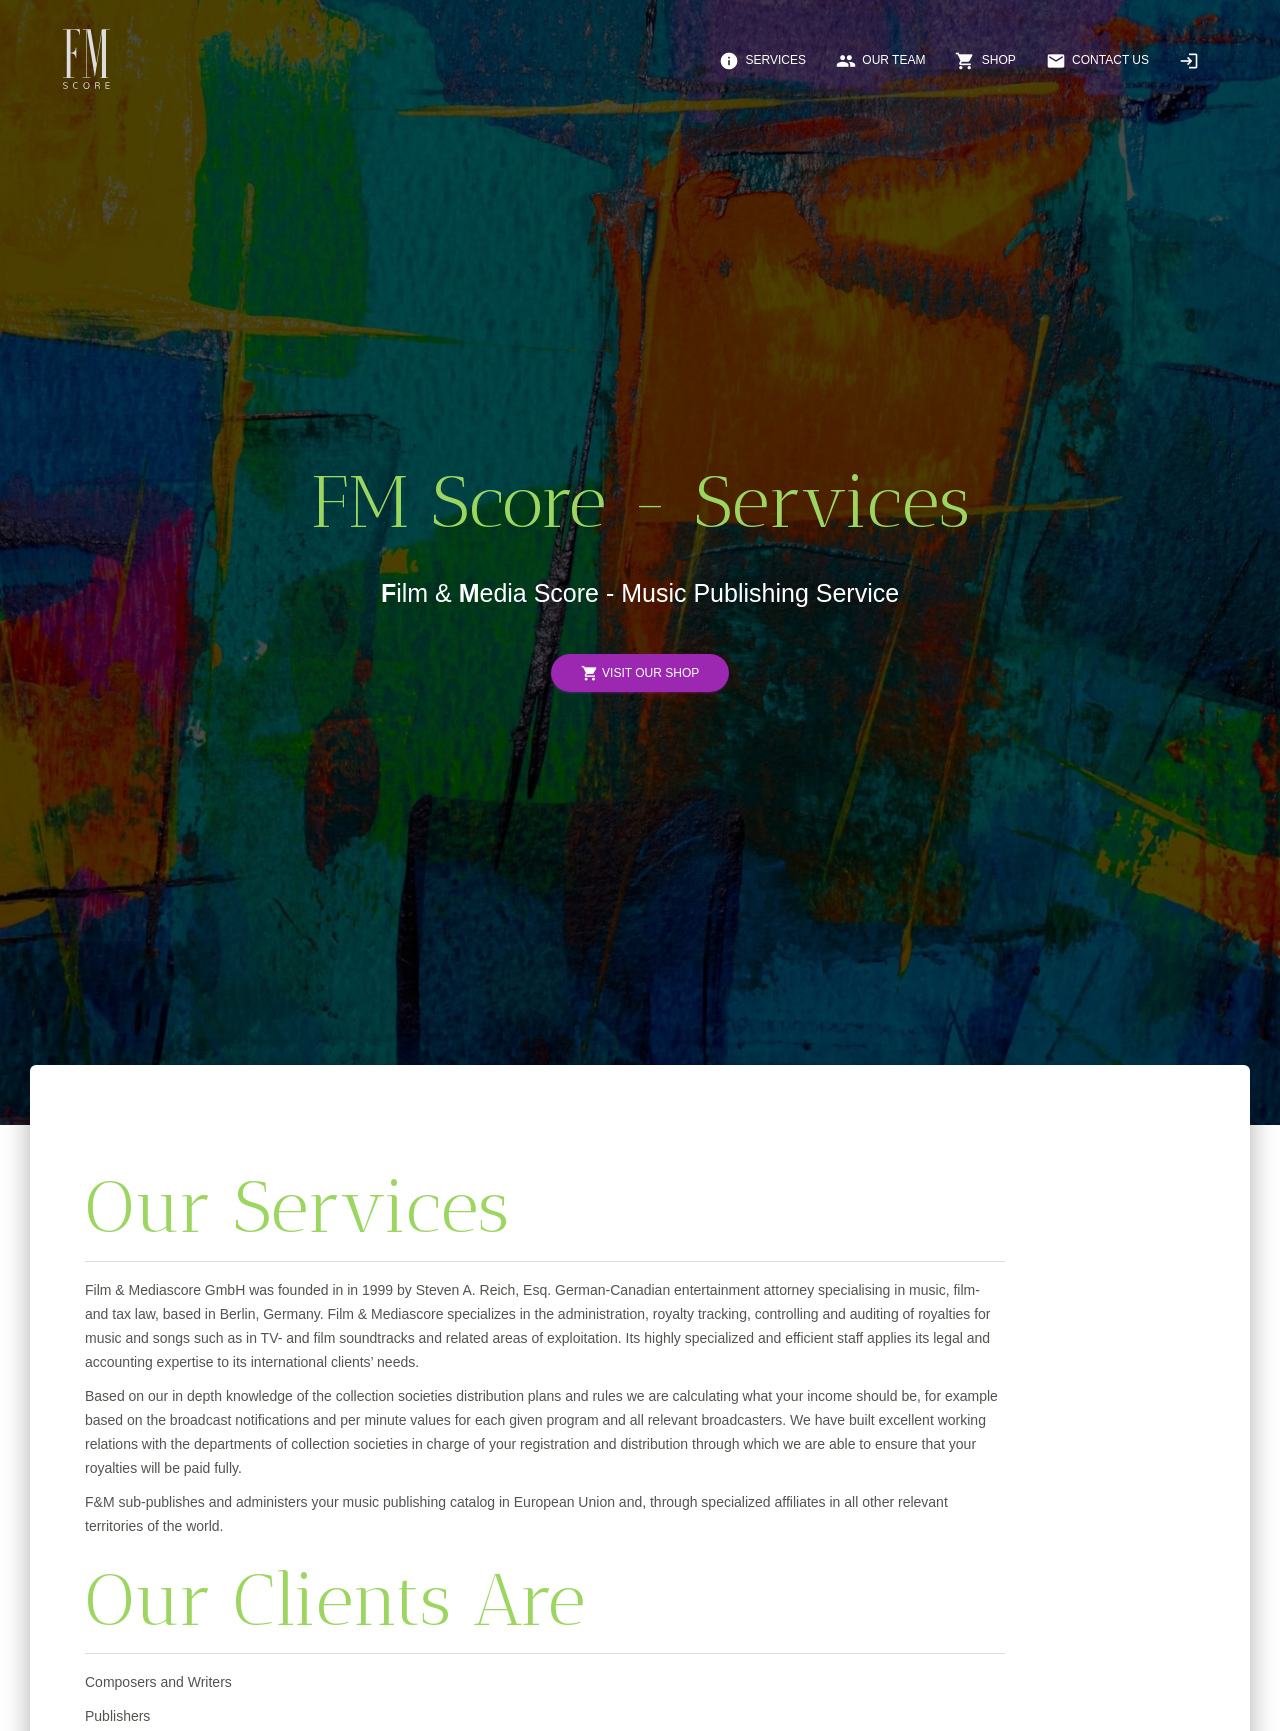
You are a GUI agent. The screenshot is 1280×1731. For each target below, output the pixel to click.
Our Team (880, 61)
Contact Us (1097, 61)
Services (762, 61)
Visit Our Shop (640, 673)
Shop (985, 61)
